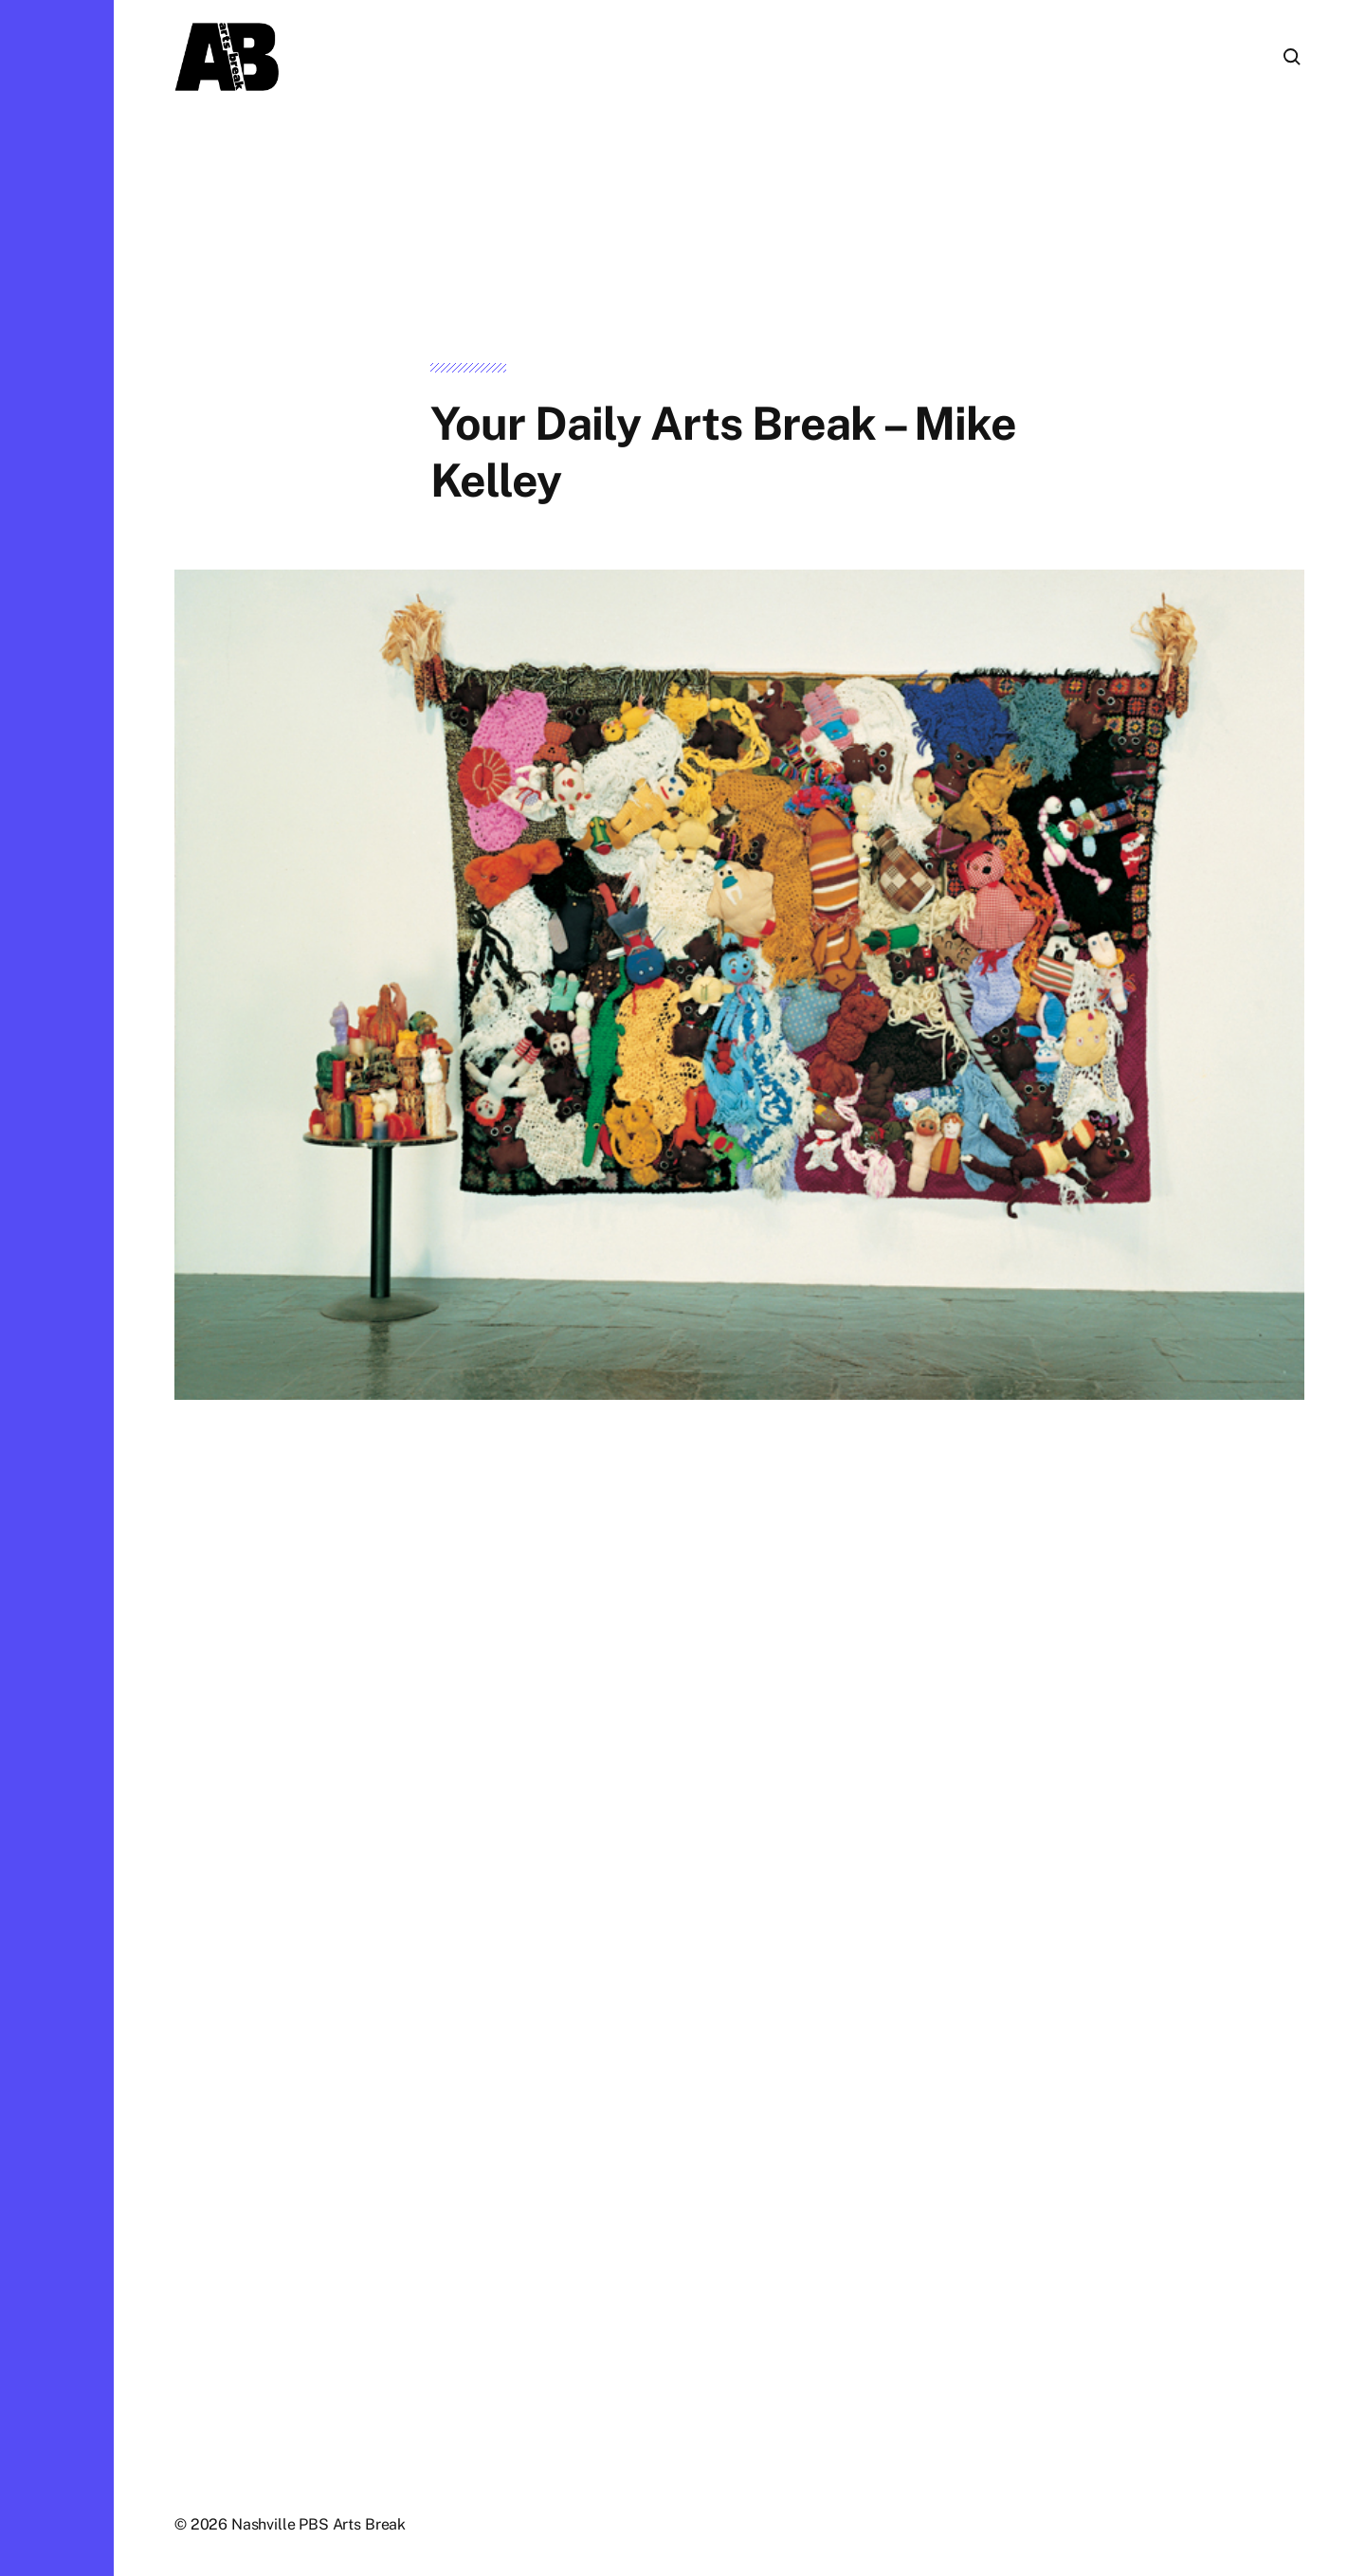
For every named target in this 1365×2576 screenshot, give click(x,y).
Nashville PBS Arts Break (318, 2524)
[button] (57, 1288)
